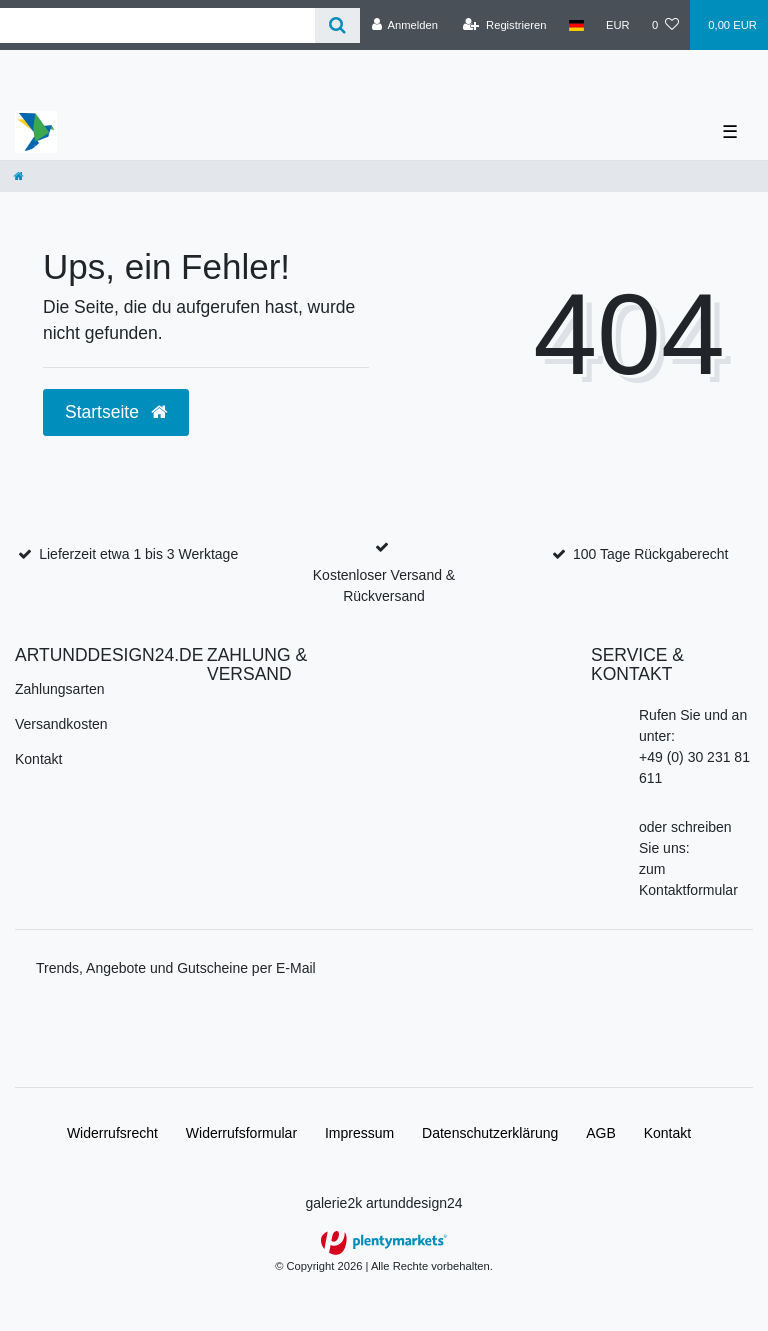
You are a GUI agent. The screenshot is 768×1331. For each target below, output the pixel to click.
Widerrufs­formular (241, 1133)
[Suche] (337, 25)
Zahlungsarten (60, 689)
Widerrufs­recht (112, 1133)
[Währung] (618, 25)
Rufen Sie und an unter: (693, 725)
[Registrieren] (504, 25)
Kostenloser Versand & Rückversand (384, 585)
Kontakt (38, 759)
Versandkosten (61, 724)
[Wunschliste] (665, 25)
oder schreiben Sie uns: (685, 837)
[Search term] (157, 25)
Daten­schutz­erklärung (490, 1133)
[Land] (576, 25)
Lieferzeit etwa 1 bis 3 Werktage (138, 554)
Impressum (359, 1133)
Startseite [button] (116, 412)
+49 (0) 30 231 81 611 (694, 767)
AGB (601, 1133)
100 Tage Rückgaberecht (650, 554)
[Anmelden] (404, 25)
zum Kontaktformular (688, 879)
